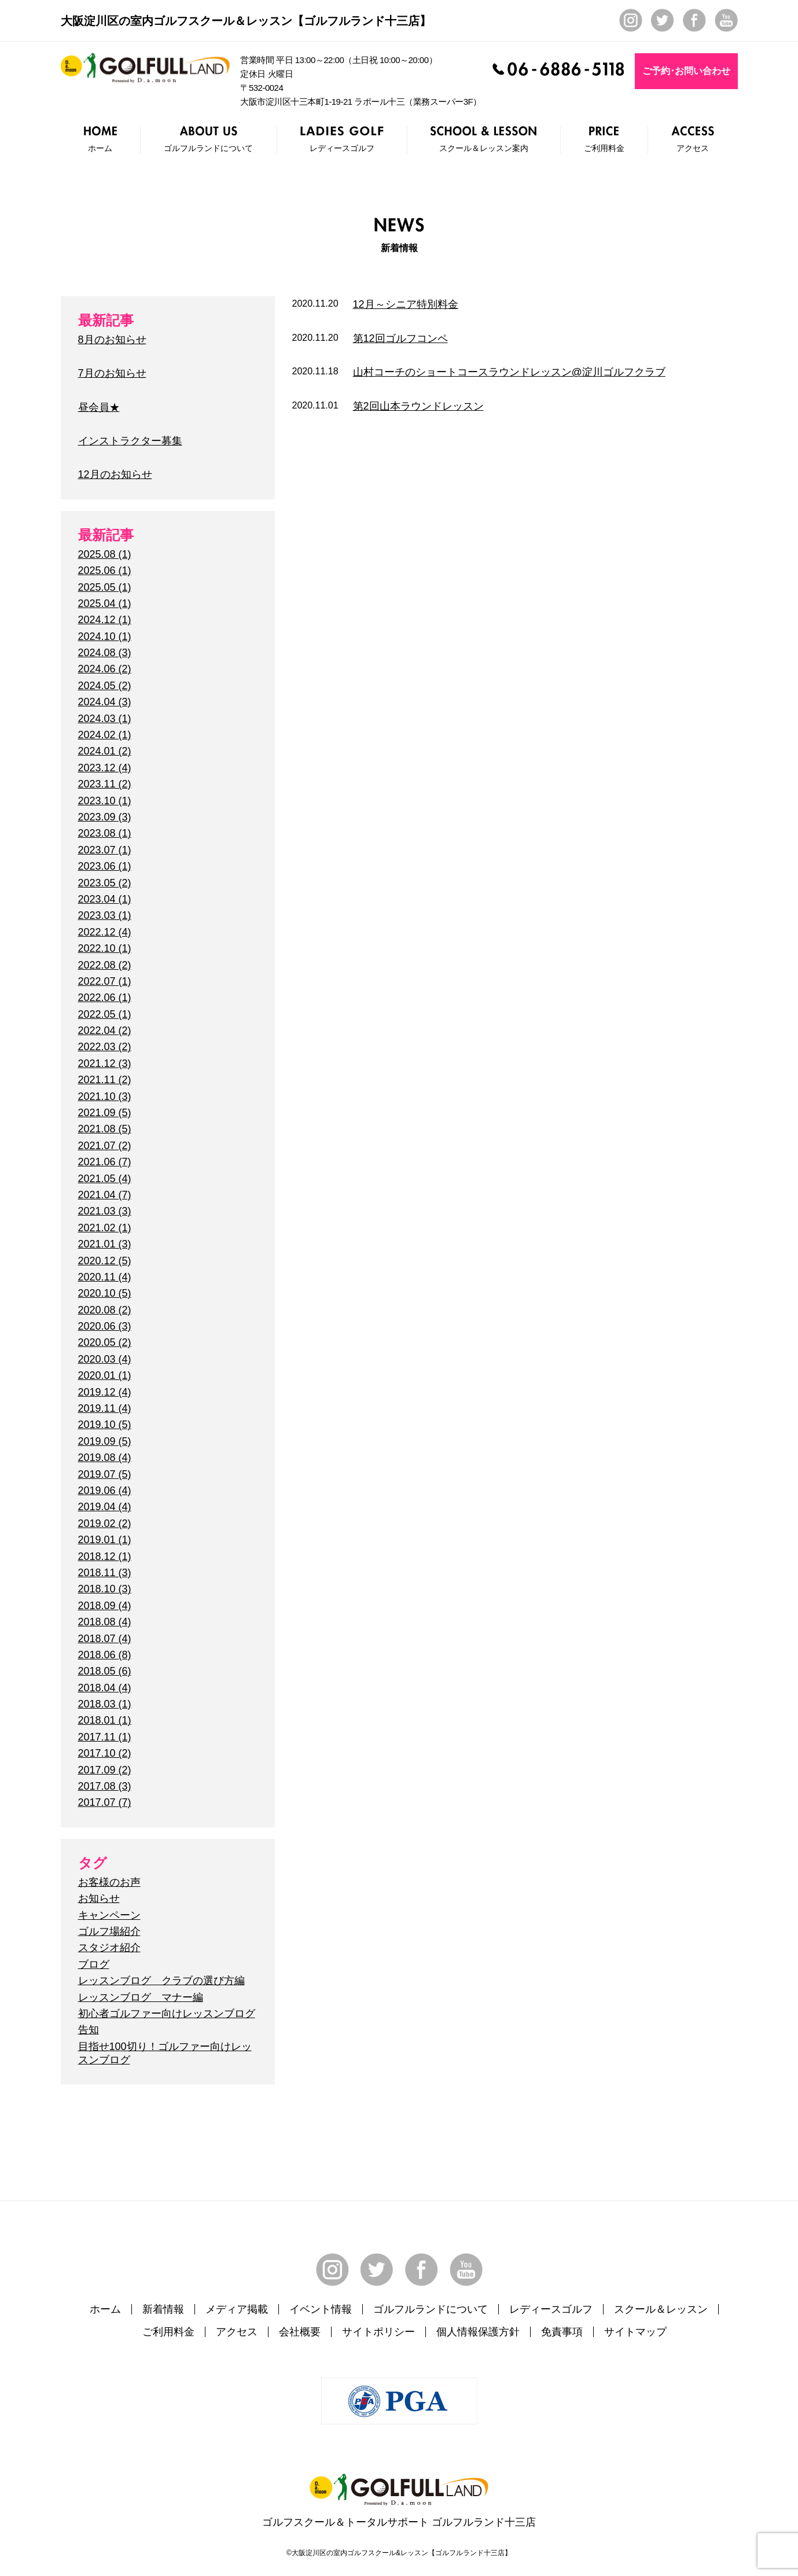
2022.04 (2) (104, 1030)
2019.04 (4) (104, 1507)
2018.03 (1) (104, 1704)
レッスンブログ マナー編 (140, 1997)
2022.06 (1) (104, 997)
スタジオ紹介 (109, 1947)
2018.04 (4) (104, 1688)
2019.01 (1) (104, 1539)
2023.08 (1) (104, 833)
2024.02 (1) (104, 735)
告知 (88, 2030)
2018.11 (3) (104, 1572)
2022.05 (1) (104, 1014)
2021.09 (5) (104, 1112)
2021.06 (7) (104, 1162)
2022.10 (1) (104, 948)
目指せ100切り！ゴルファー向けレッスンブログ (165, 2053)
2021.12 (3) (104, 1063)
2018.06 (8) (104, 1655)
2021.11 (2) (104, 1079)
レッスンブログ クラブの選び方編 (161, 1980)
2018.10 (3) (104, 1589)
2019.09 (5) (104, 1441)
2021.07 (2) (104, 1145)
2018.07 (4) (104, 1638)
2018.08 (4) (104, 1622)
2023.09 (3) (104, 817)
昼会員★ (99, 407)
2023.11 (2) (104, 784)
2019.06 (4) (104, 1490)
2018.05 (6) (104, 1671)
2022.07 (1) (104, 981)
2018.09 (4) (104, 1605)
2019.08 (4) (104, 1457)
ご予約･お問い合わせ (686, 71)
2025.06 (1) (104, 570)
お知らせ (99, 1898)
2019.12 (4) (104, 1392)
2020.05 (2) (104, 1342)
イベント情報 (320, 2309)
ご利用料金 (168, 2332)
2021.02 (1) (104, 1228)
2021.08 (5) (104, 1129)
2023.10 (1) (104, 801)
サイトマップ (635, 2332)
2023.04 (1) (104, 899)
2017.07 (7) (104, 1802)
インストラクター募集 (130, 441)
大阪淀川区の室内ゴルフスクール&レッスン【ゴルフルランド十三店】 (402, 2553)
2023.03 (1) (104, 915)
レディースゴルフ (551, 2309)
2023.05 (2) (104, 883)
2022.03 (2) (104, 1047)
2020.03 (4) (104, 1359)
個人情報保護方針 (478, 2332)
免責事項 (562, 2332)
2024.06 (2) (104, 669)
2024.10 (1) (104, 636)
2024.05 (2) (104, 685)
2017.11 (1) (104, 1737)
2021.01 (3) (104, 1244)
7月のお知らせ (112, 373)
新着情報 (163, 2309)
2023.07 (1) (104, 850)
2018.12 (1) (104, 1556)
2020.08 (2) (104, 1310)
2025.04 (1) (104, 603)
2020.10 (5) (104, 1293)
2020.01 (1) (104, 1375)
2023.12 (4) (104, 768)
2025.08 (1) (104, 554)
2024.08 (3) (104, 652)
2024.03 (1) (104, 718)
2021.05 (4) (104, 1178)
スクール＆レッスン (661, 2309)
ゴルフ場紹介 (109, 1931)
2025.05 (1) (104, 587)
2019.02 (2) (104, 1523)
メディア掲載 (236, 2309)
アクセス (237, 2332)
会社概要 (300, 2332)
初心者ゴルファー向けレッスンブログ (166, 2013)
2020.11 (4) (104, 1277)
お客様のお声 (109, 1882)
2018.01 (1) (104, 1720)
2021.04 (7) (104, 1195)
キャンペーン (109, 1915)
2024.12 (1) (104, 619)
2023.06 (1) (104, 866)
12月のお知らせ (115, 474)
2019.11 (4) (104, 1408)
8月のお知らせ (112, 339)
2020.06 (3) (104, 1326)
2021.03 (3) (104, 1211)
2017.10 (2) (104, 1753)
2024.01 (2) (104, 751)
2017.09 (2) (104, 1770)
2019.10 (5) (104, 1424)
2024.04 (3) (104, 702)
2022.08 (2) (104, 965)
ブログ (93, 1964)
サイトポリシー (378, 2332)
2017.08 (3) (104, 1786)
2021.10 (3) (104, 1096)
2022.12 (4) (104, 932)
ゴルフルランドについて (430, 2309)
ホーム (105, 2309)
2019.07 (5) (104, 1474)
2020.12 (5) (104, 1261)
